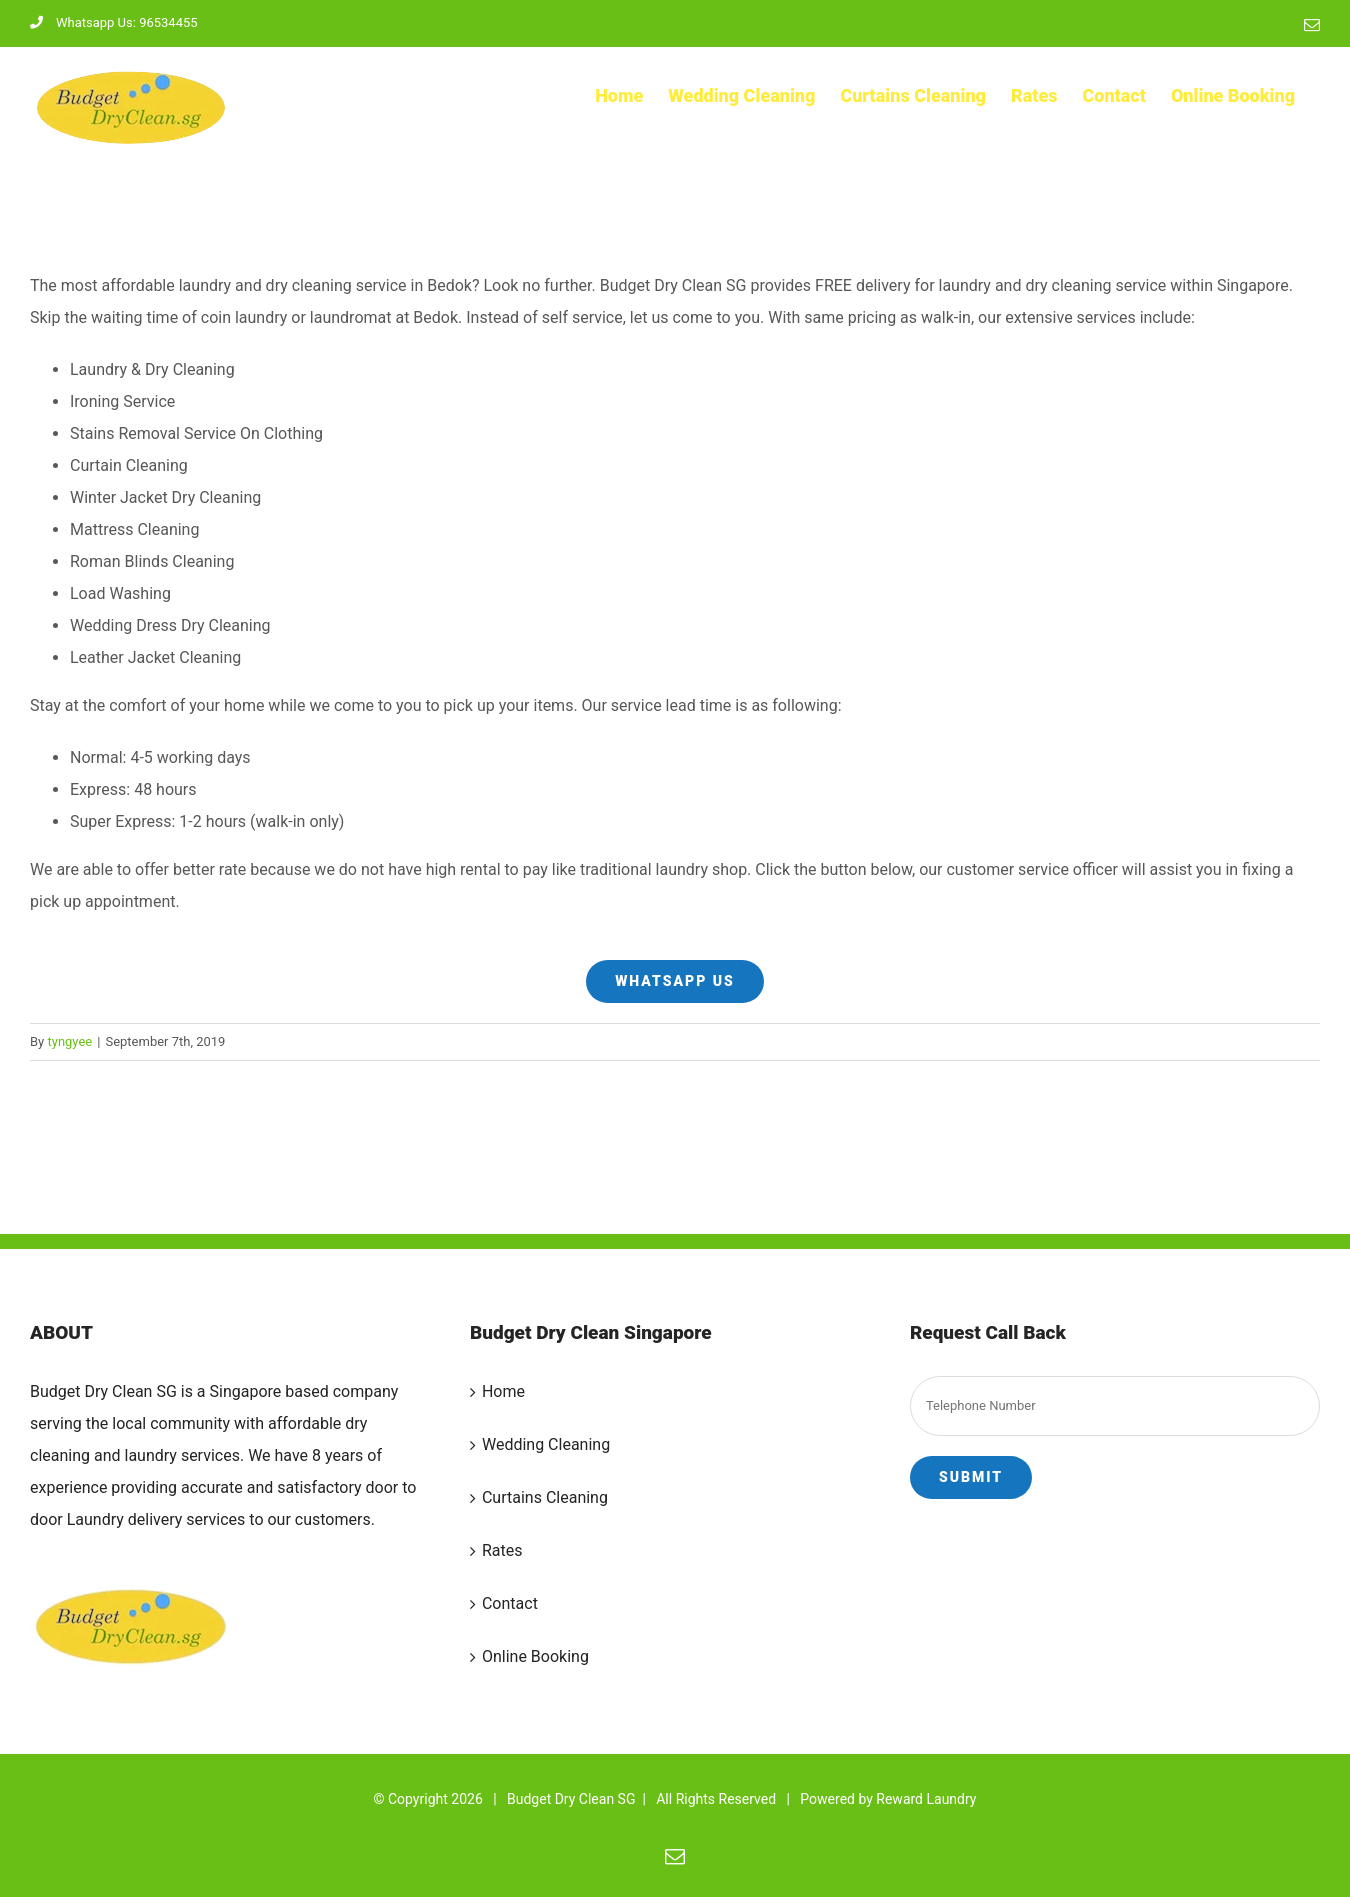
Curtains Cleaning (545, 1497)
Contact (510, 1603)
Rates (502, 1550)
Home (503, 1391)
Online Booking (535, 1656)
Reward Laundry (926, 1799)
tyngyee (69, 1041)
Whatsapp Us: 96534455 (114, 22)
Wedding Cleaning (546, 1444)
